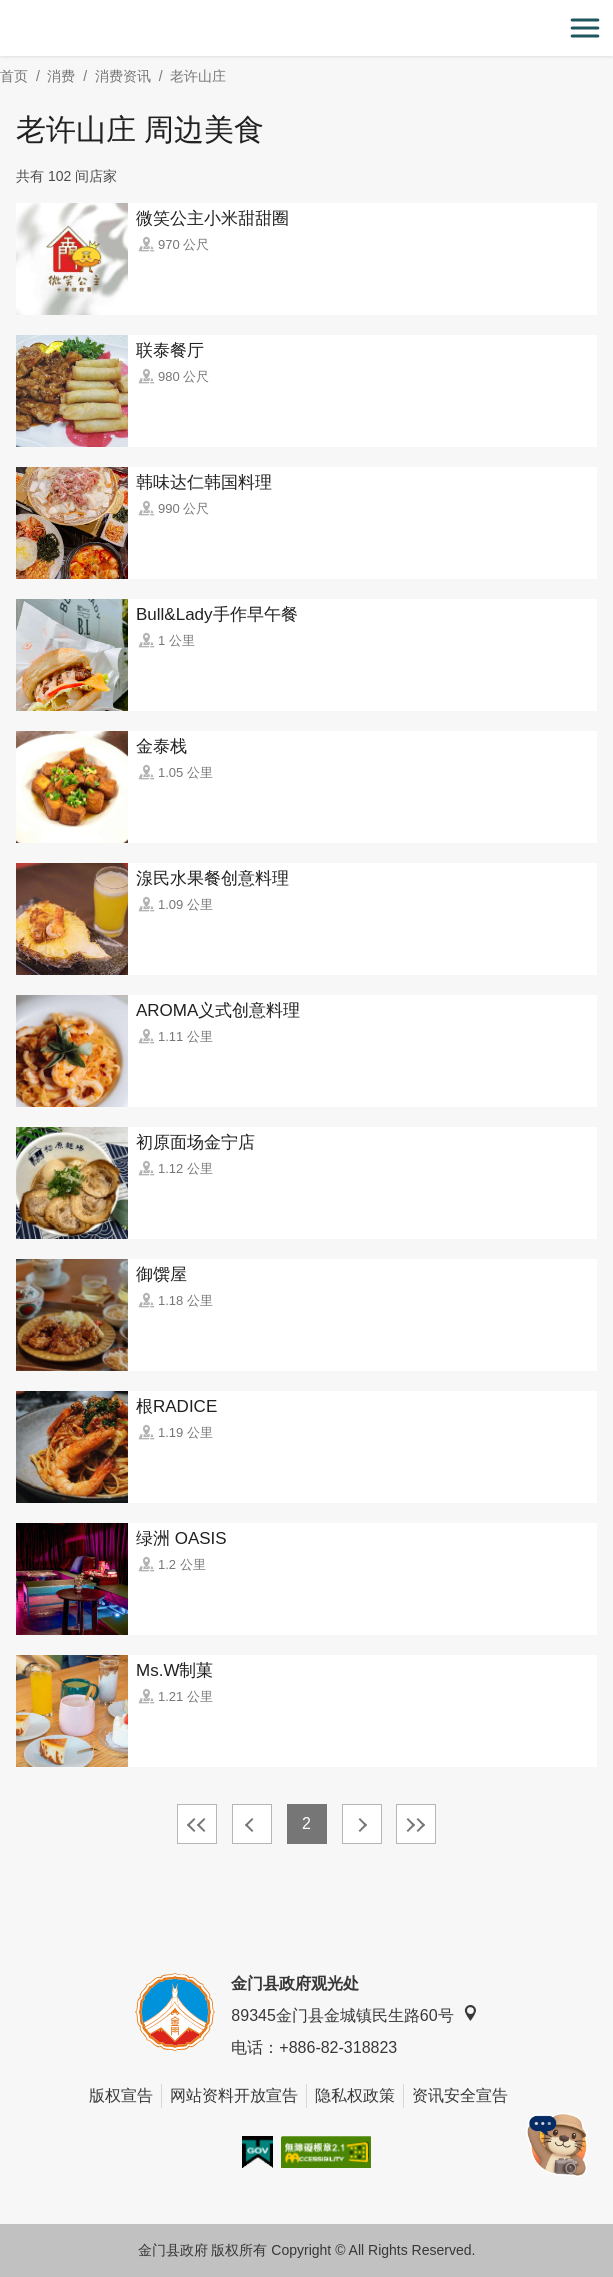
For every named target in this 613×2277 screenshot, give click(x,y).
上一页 (252, 1824)
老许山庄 (198, 76)
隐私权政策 (355, 2095)
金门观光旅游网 (307, 28)
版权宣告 (121, 2095)
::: (6, 11)
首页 (14, 76)
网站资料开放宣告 (234, 2095)
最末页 (416, 1824)
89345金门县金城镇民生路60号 (354, 2014)
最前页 (197, 1824)
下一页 (362, 1824)
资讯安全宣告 (460, 2095)
